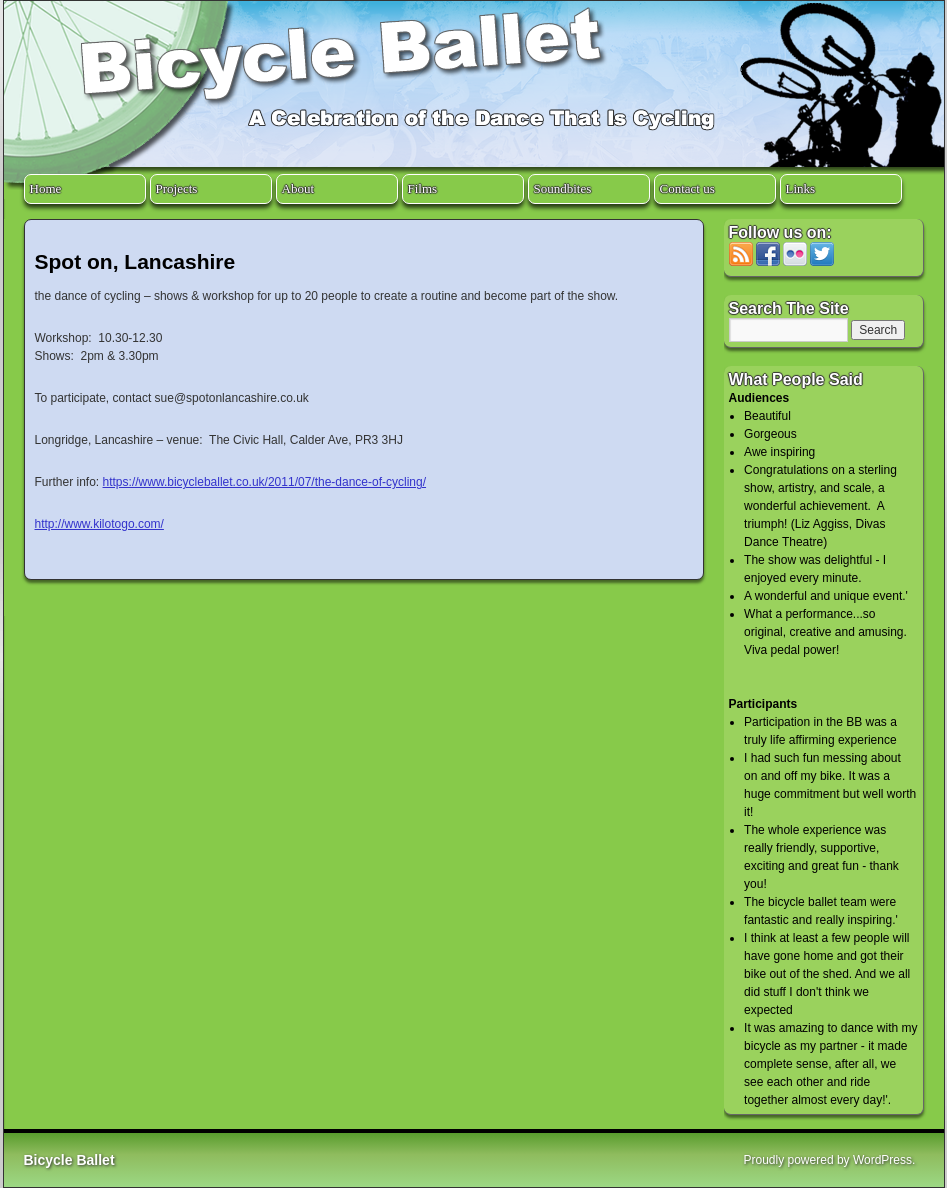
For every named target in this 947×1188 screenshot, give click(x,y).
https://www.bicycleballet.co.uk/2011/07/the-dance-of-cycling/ (265, 482)
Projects (177, 188)
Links (801, 188)
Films (423, 188)
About (298, 188)
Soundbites (563, 188)
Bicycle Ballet (69, 1160)
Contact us (687, 188)
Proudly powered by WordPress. (830, 1160)
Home (46, 188)
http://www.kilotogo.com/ (99, 524)
